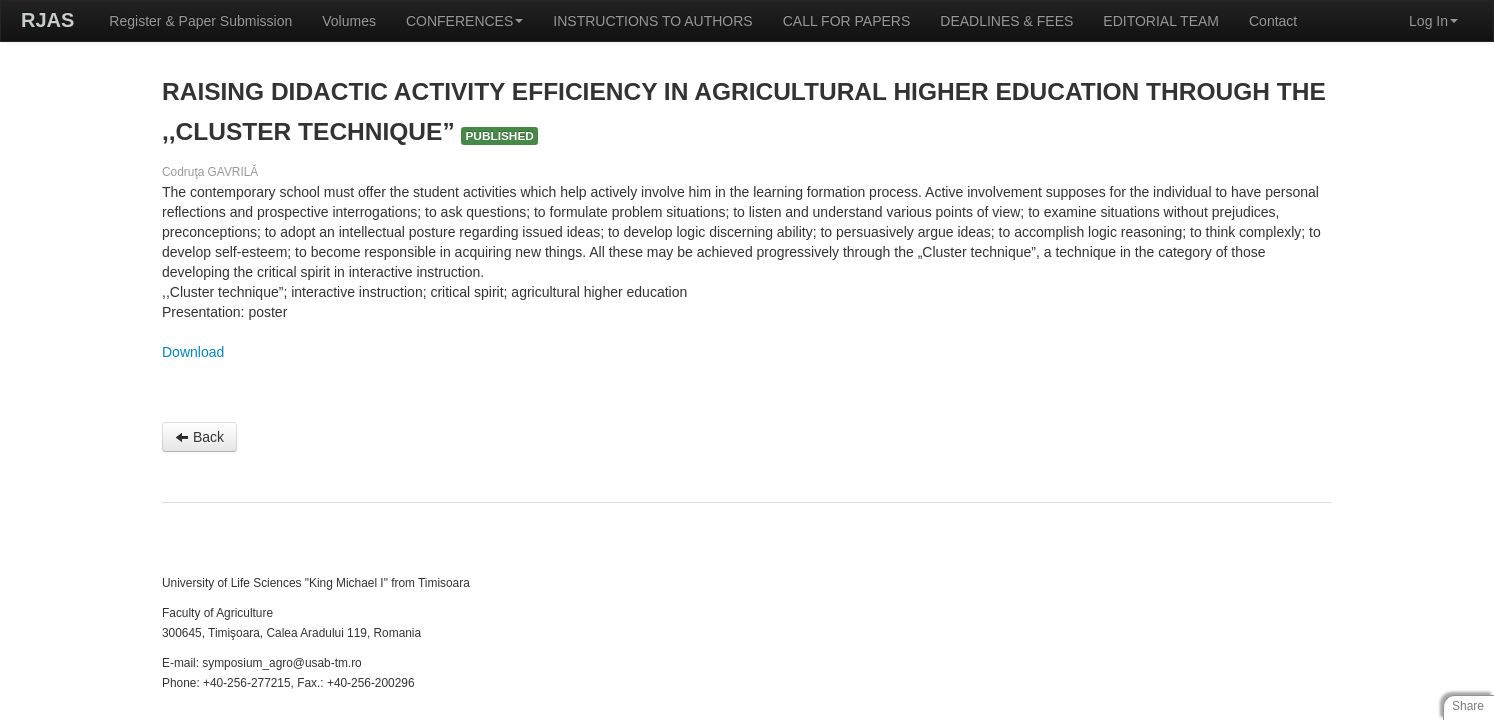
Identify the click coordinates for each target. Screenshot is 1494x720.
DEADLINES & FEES (1006, 21)
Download (193, 352)
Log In (1433, 21)
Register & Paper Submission (200, 21)
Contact (1273, 21)
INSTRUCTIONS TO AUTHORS (652, 21)
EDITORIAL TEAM (1161, 21)
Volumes (349, 21)
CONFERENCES (464, 21)
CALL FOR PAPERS (847, 21)
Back (199, 437)
